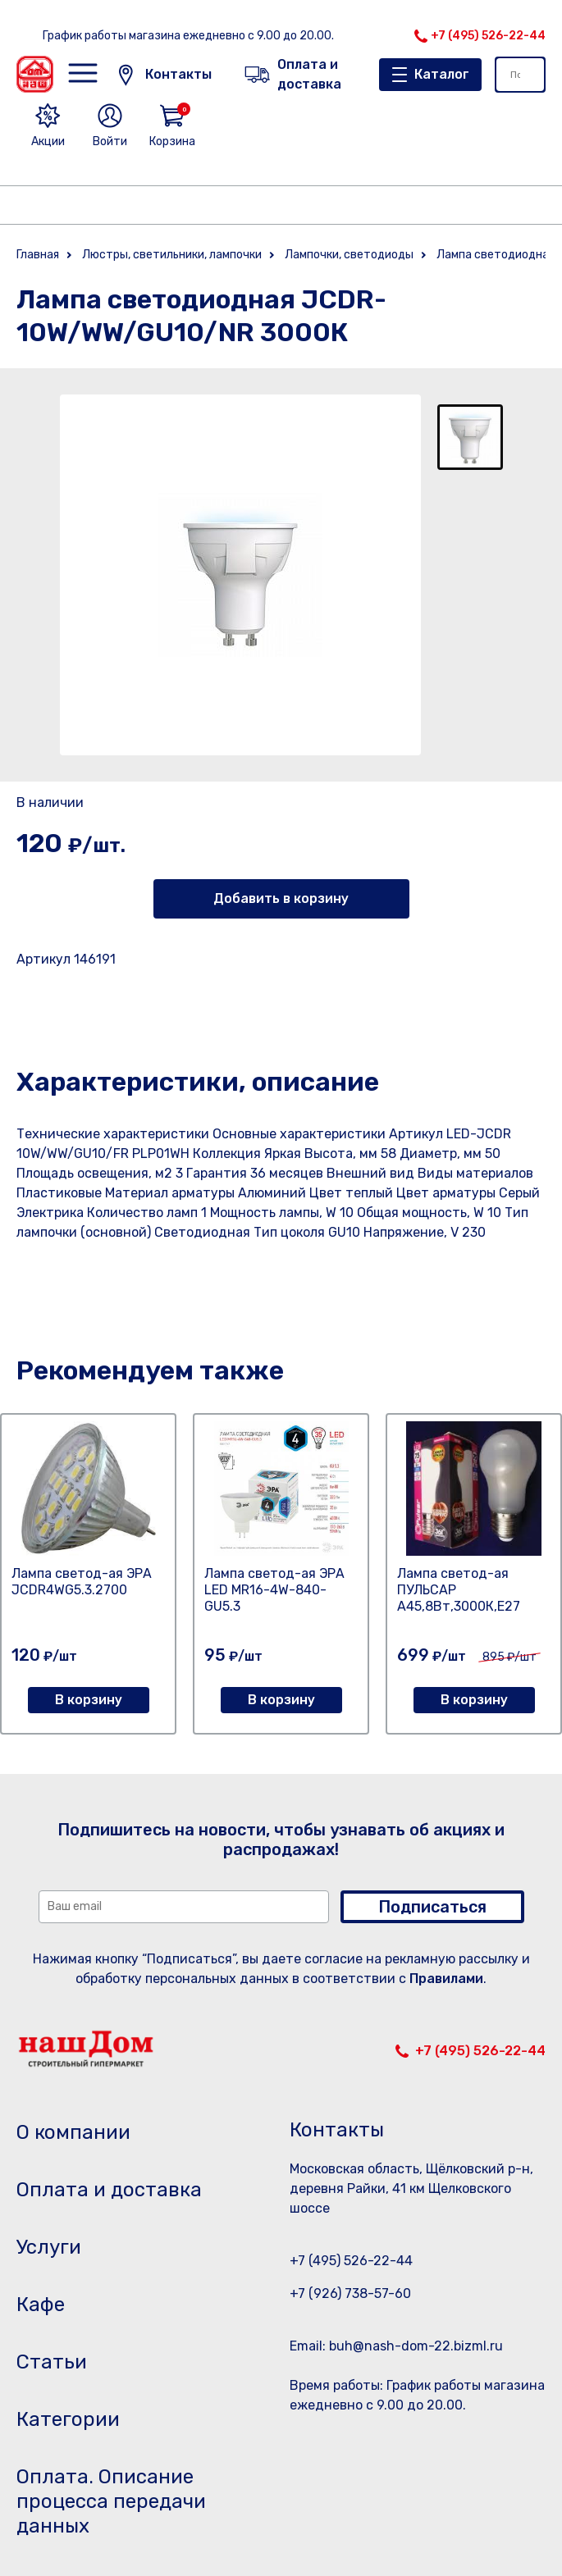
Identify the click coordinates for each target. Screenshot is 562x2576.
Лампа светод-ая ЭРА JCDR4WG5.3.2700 (81, 1582)
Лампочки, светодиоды (349, 255)
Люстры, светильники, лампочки (172, 255)
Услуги (48, 2247)
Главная (37, 255)
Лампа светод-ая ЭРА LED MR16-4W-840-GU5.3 (274, 1590)
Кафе (40, 2304)
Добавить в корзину (281, 898)
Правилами (446, 1978)
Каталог (441, 74)
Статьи (51, 2361)
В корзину (88, 1699)
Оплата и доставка (109, 2189)
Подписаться (432, 1907)
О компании (73, 2132)
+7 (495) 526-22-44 (488, 36)
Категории (68, 2419)
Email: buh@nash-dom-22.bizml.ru (396, 2346)
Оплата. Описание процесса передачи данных (111, 2501)
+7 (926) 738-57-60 (350, 2293)
